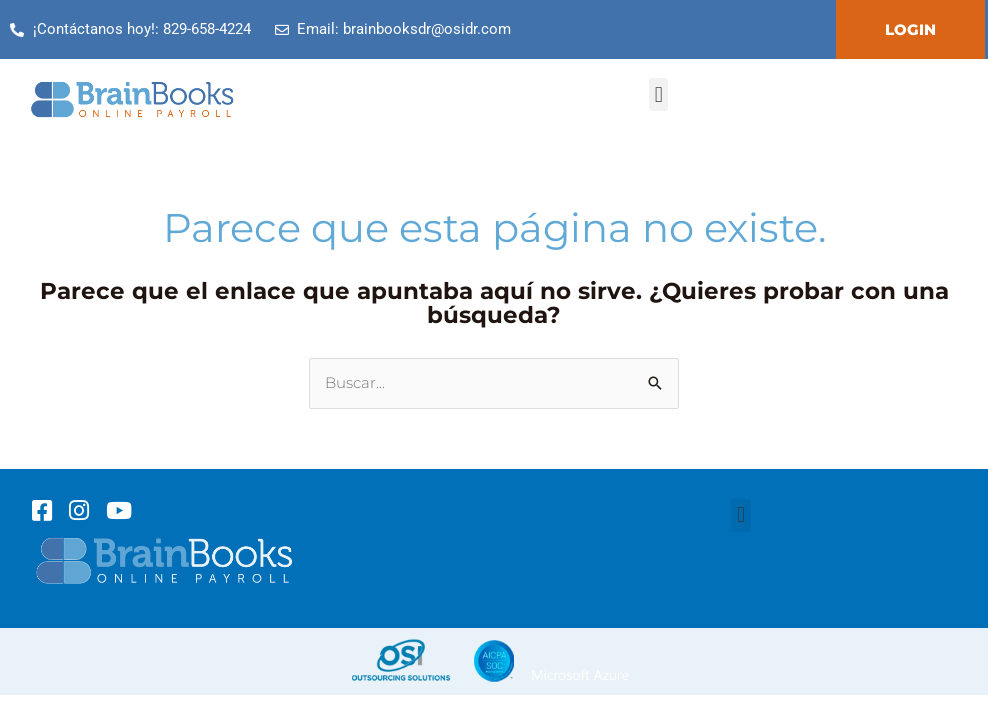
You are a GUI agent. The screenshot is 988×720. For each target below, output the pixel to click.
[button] (658, 94)
